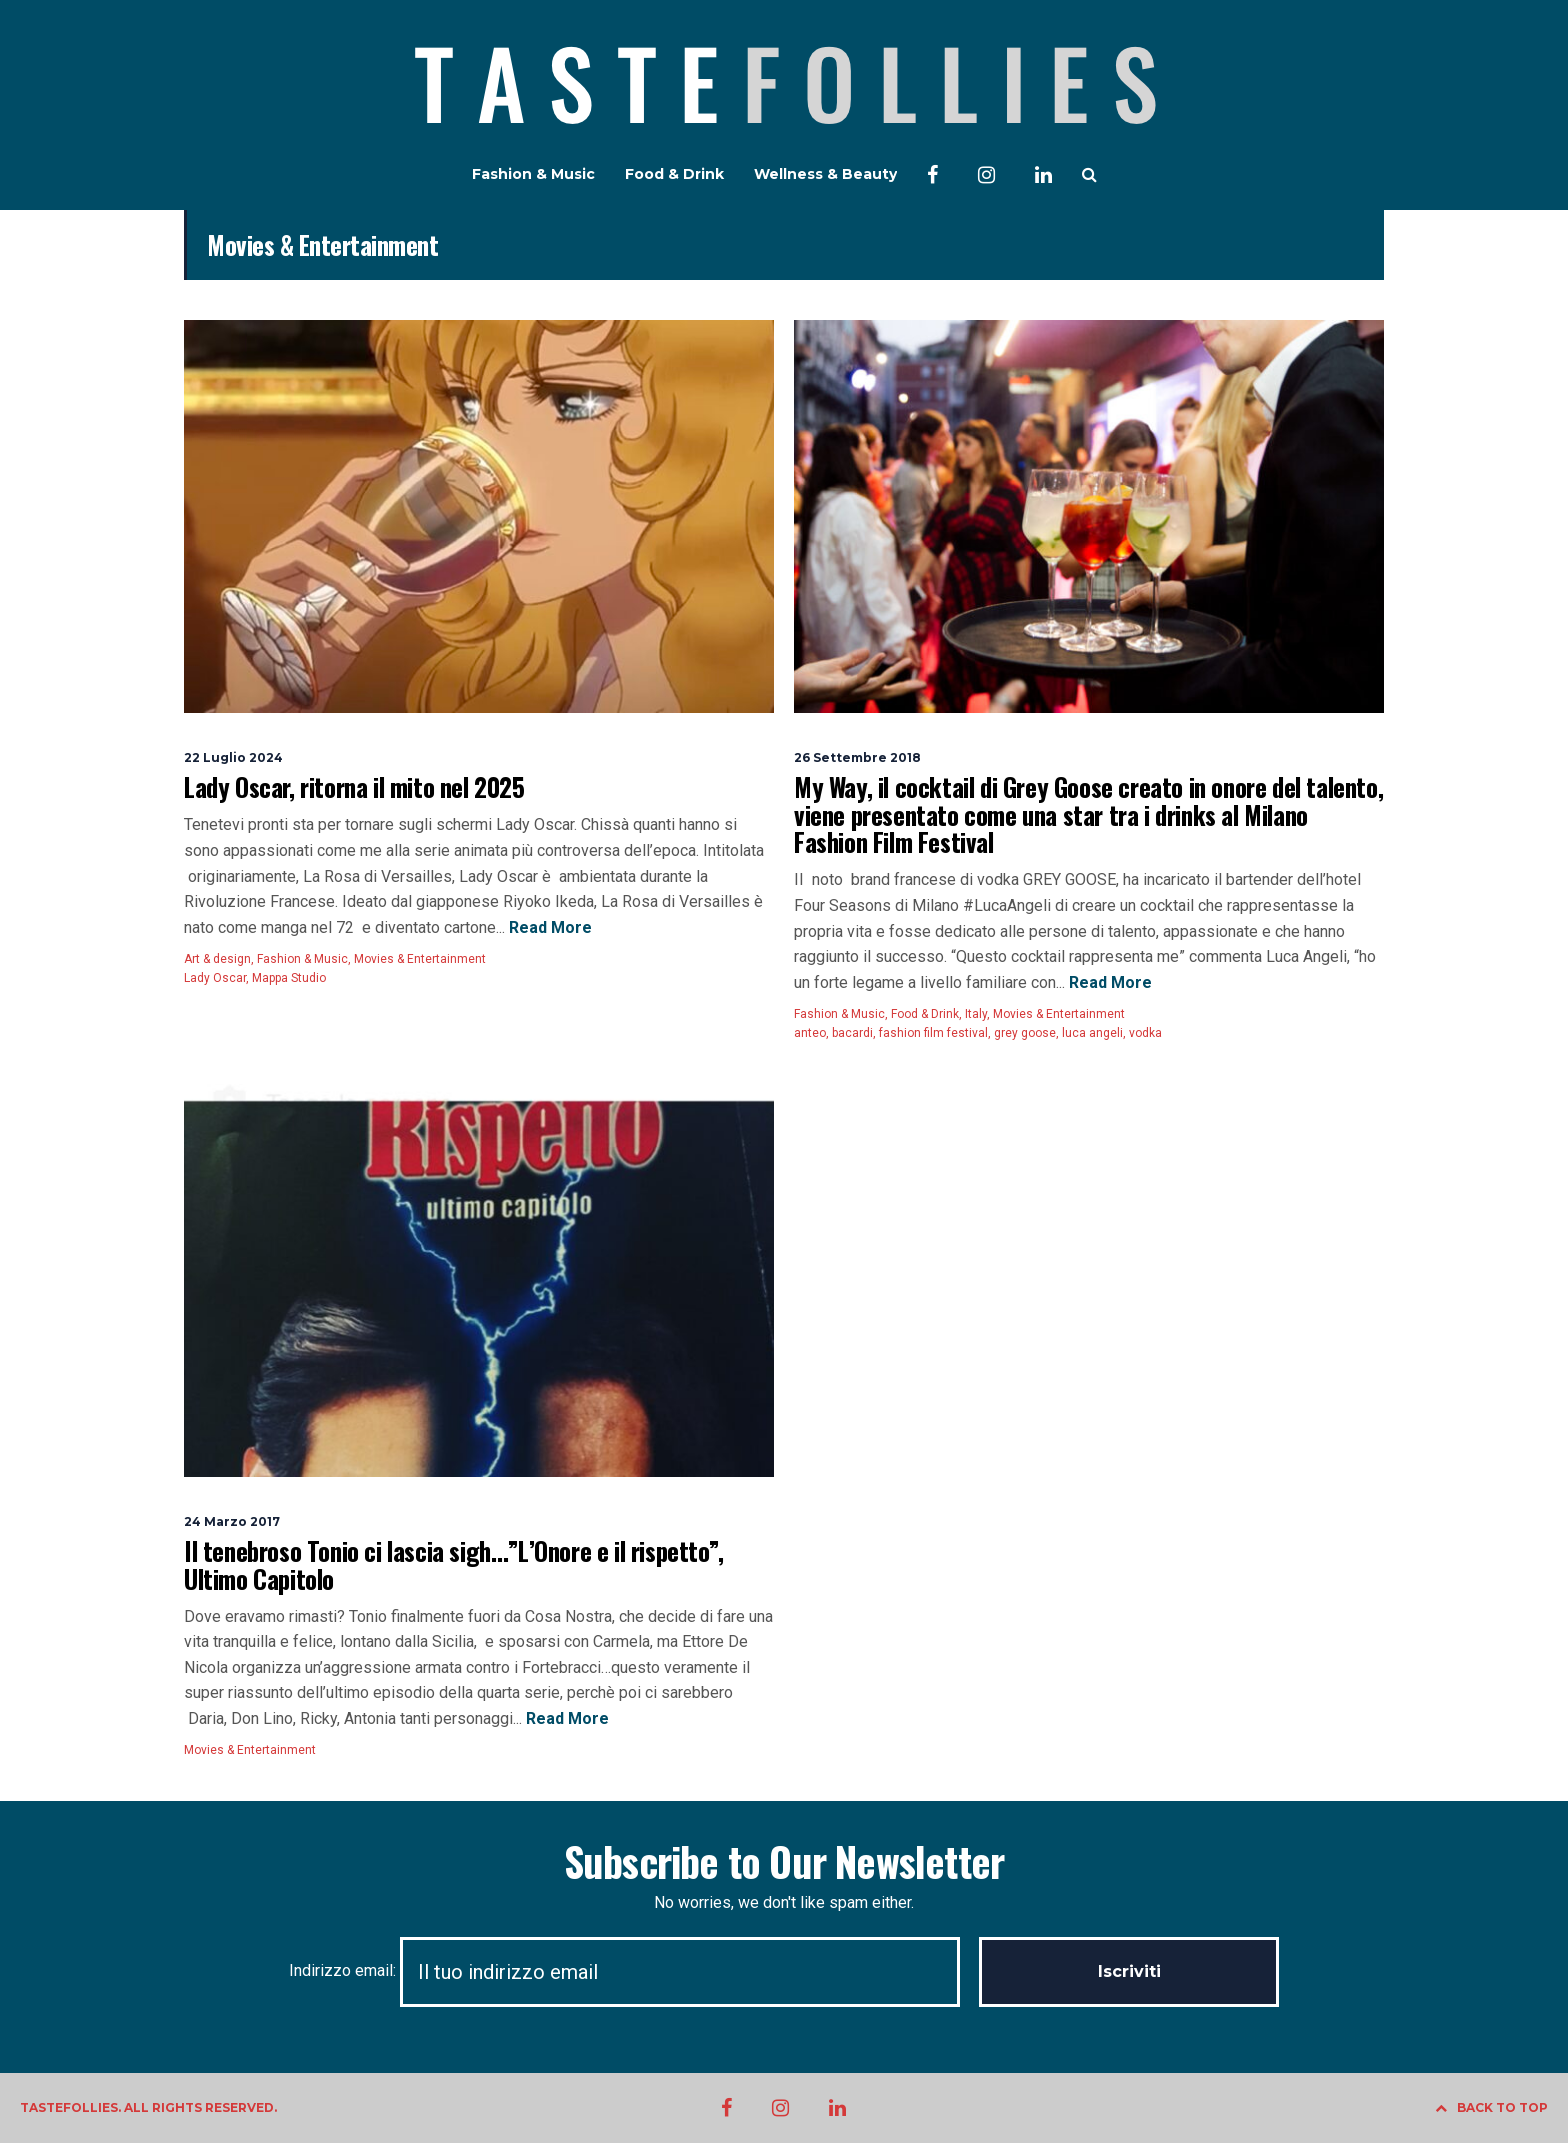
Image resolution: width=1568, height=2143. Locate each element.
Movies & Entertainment (420, 959)
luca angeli (1092, 1033)
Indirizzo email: (634, 1970)
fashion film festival (933, 1033)
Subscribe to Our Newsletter (784, 1861)
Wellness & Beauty (825, 174)
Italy (976, 1014)
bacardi (852, 1033)
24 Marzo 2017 (232, 1521)
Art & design (217, 959)
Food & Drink (674, 174)
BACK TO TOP (1491, 2107)
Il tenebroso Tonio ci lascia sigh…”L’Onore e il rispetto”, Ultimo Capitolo (454, 1564)
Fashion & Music (533, 174)
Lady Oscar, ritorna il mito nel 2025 (354, 786)
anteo (810, 1033)
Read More (548, 927)
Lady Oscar (215, 978)
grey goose (1025, 1033)
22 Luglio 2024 (233, 757)
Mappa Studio (289, 978)
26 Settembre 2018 (857, 757)
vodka (1145, 1033)
